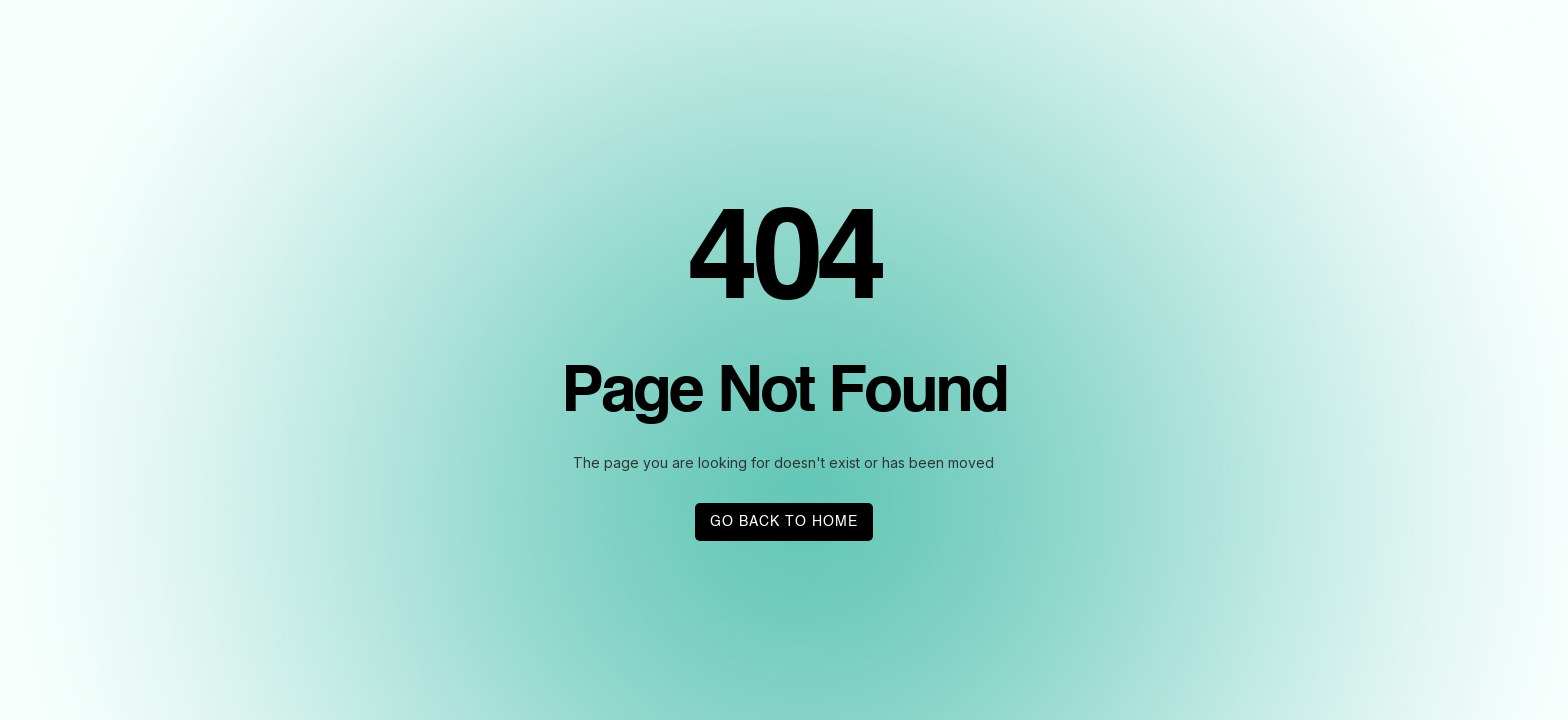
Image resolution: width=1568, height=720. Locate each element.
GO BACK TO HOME (784, 522)
